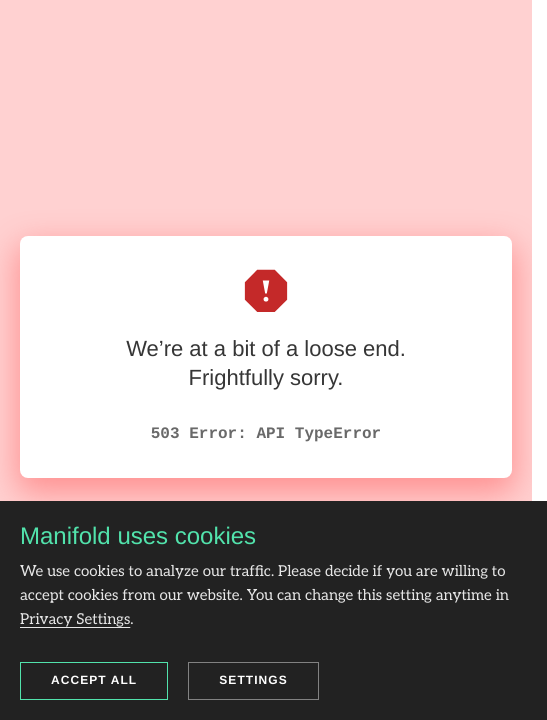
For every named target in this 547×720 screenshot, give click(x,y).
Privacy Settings (75, 620)
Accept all (94, 680)
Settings (253, 680)
